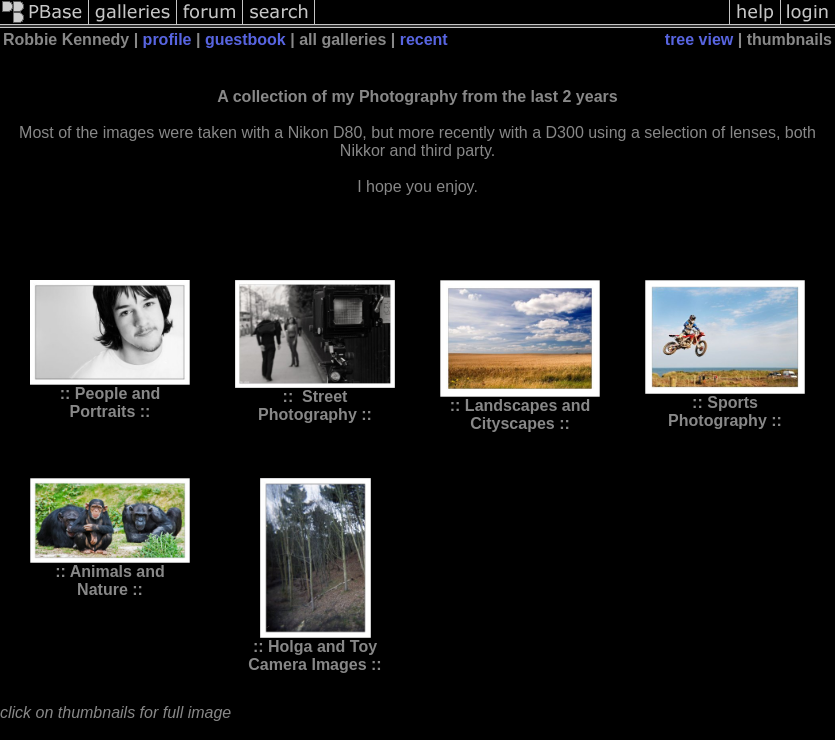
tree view (699, 39)
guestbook (245, 39)
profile (167, 39)
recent (424, 39)
